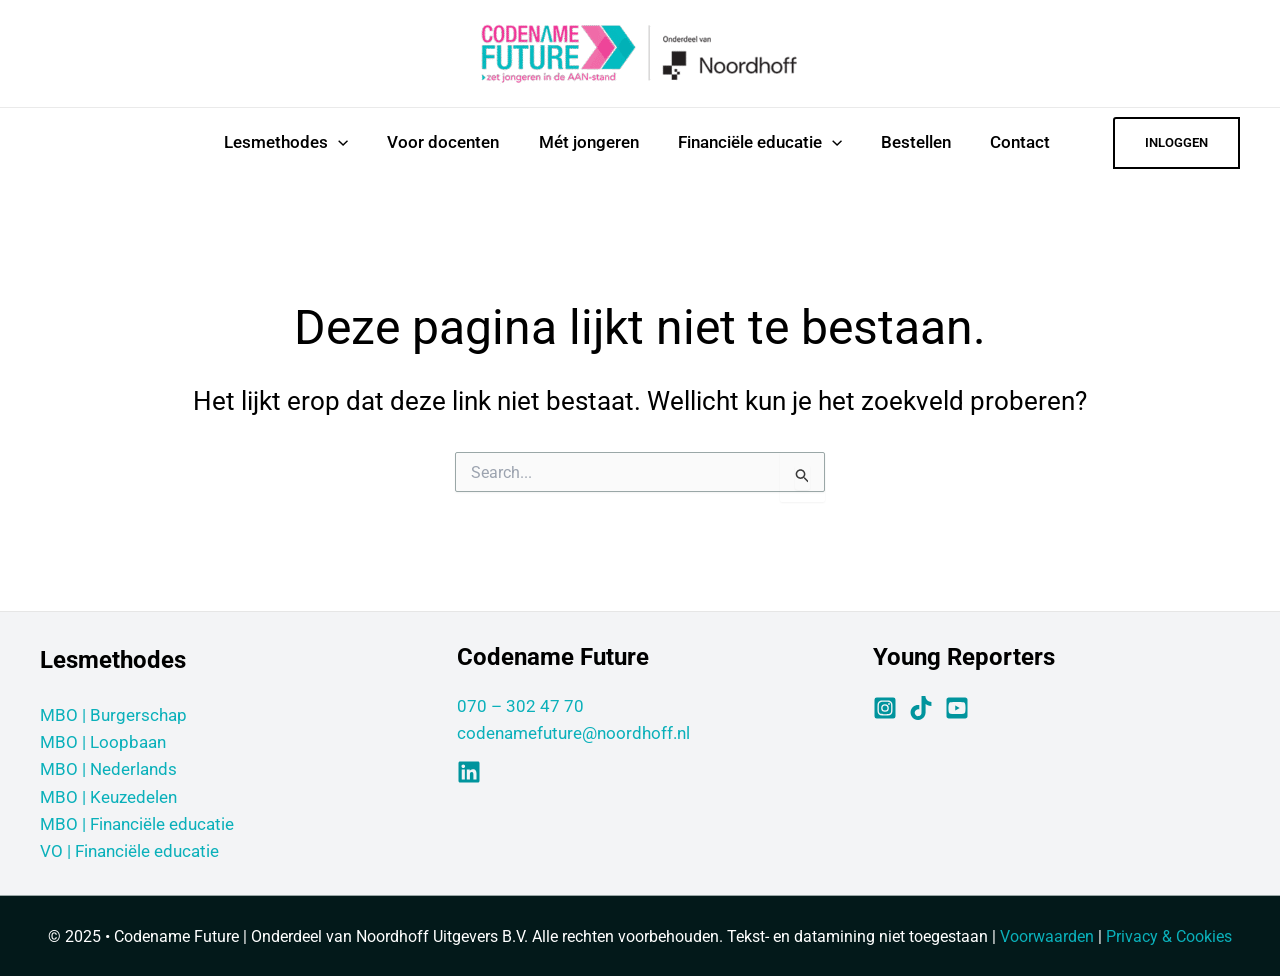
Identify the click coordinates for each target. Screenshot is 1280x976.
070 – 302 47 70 (520, 706)
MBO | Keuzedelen (108, 797)
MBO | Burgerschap (113, 715)
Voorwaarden (1047, 936)
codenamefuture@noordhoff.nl (573, 733)
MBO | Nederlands (108, 769)
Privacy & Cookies (1169, 936)
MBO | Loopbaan (103, 742)
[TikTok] (921, 708)
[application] (334, 142)
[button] (1176, 143)
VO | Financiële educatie (129, 851)
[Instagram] (885, 708)
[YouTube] (957, 708)
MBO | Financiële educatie (137, 824)
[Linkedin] (469, 772)
